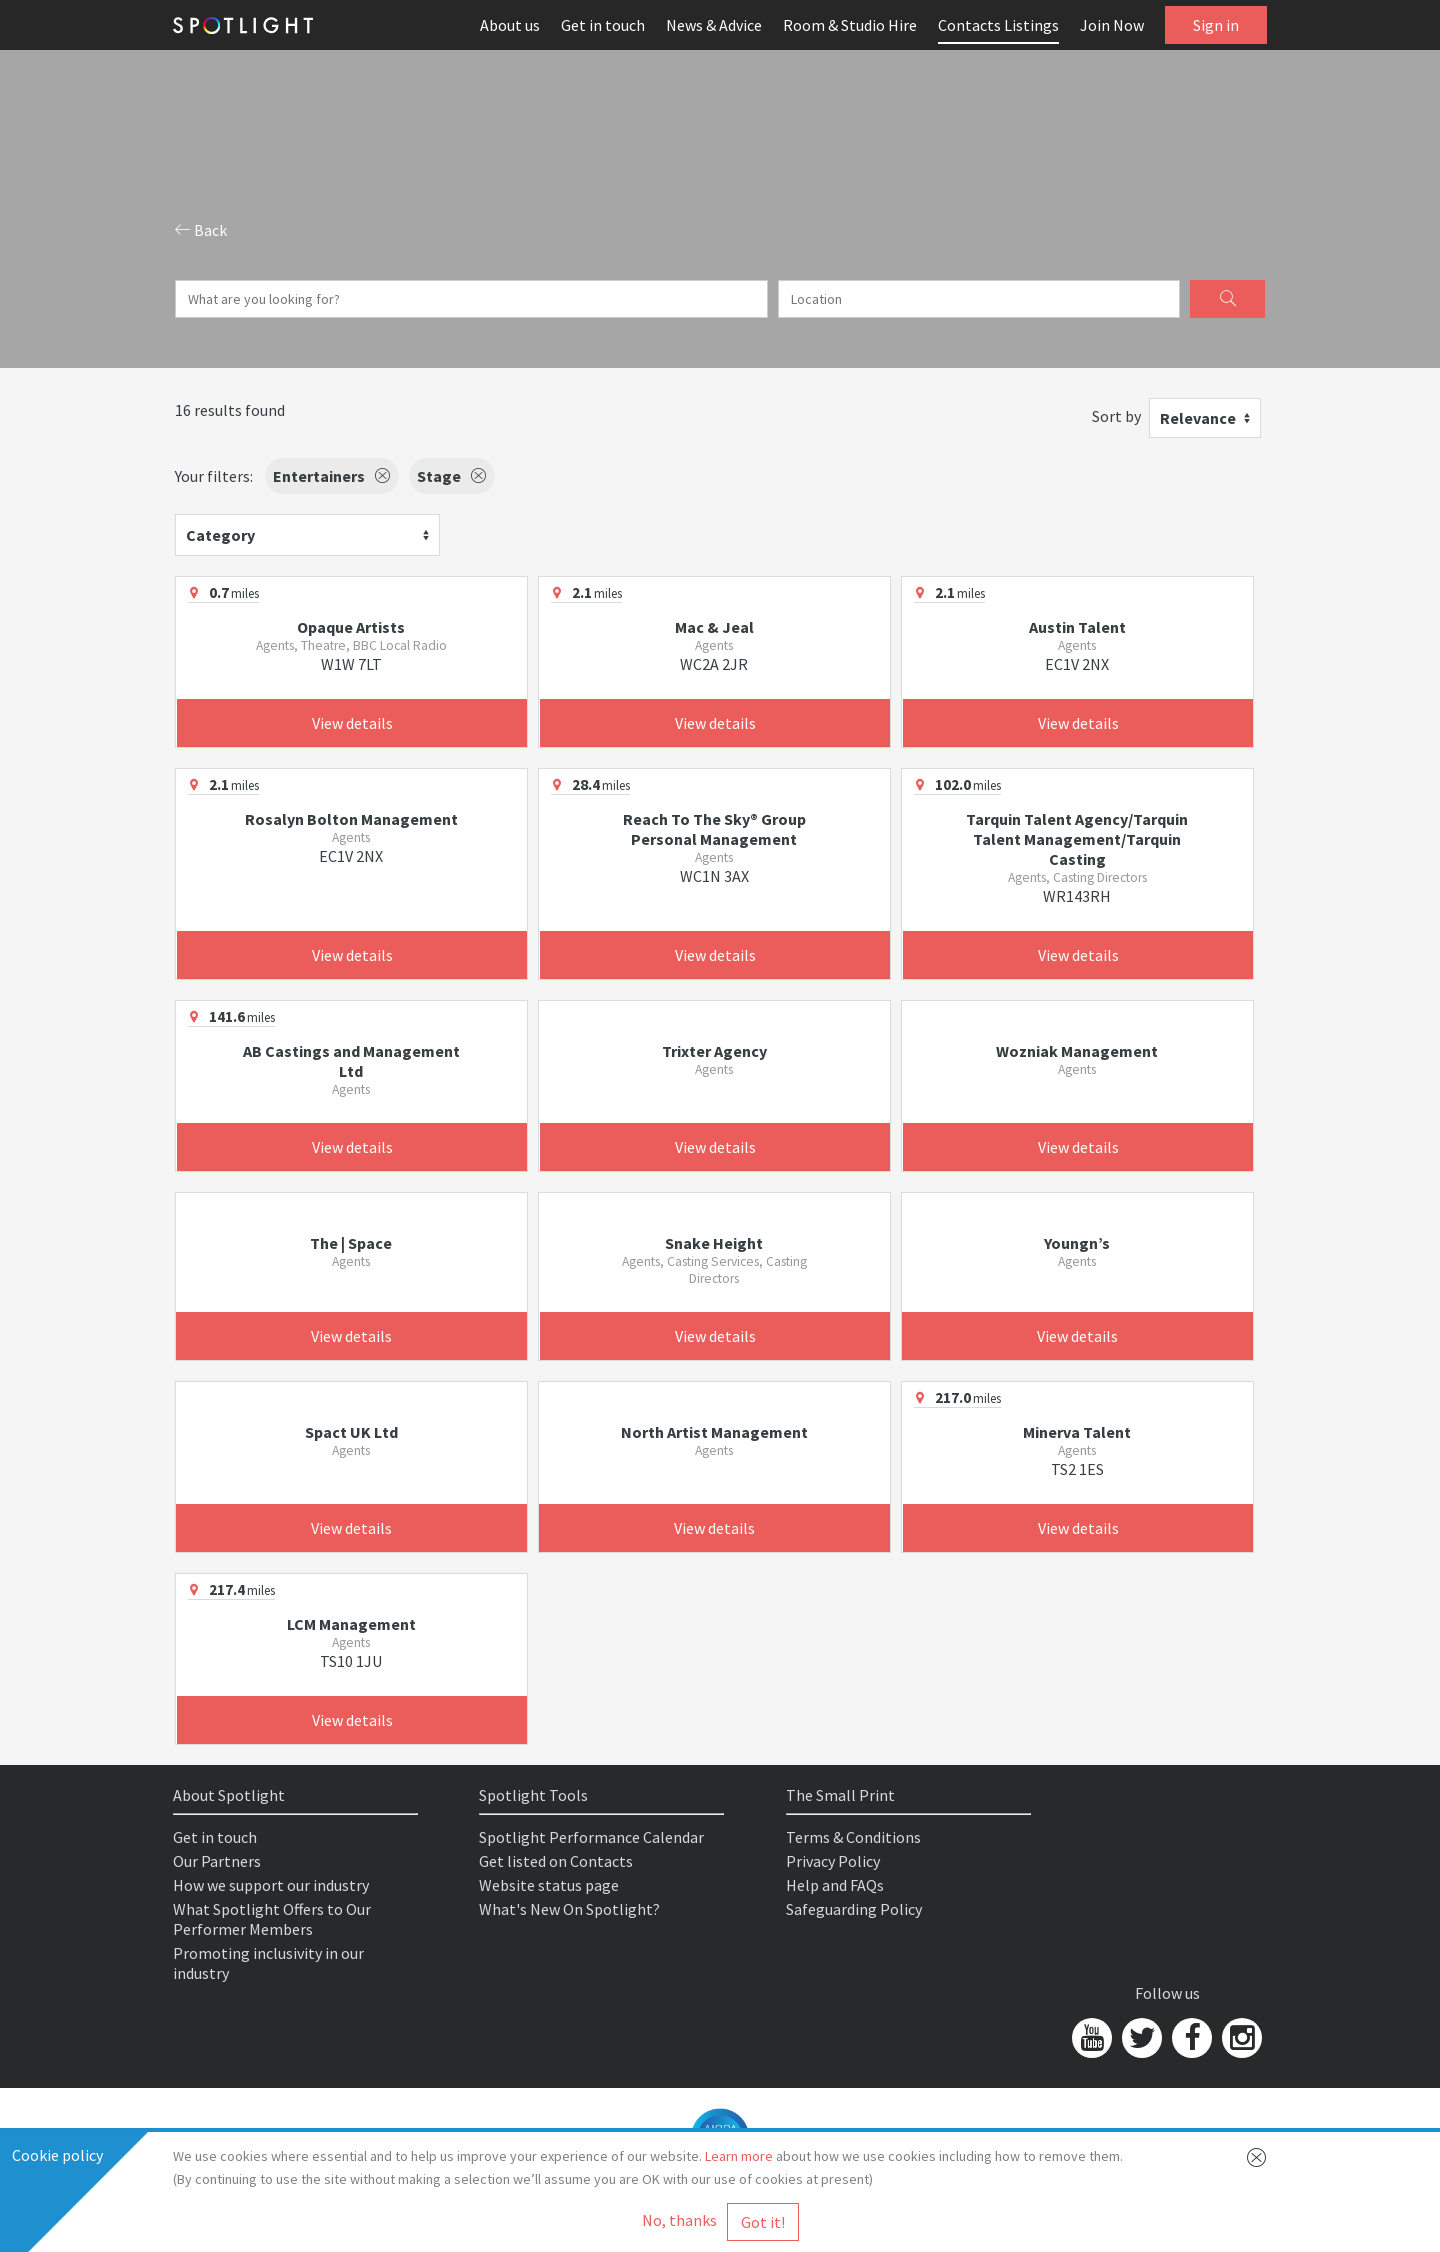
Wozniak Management (1077, 1051)
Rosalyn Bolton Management (351, 819)
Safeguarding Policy (854, 1909)
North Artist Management (714, 1432)
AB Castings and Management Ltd (351, 1061)
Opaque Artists (351, 627)
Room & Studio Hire (850, 25)
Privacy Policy (833, 1861)
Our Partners (217, 1861)
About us (510, 25)
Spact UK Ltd (351, 1432)
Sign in (1216, 25)
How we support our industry (271, 1885)
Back (201, 230)
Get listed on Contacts (556, 1861)
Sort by (1116, 416)
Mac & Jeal (714, 627)
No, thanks (679, 2220)
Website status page (549, 1885)
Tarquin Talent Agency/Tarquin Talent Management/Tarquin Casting (1077, 839)
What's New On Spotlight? (569, 1909)
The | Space (351, 1243)
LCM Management (351, 1624)
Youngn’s (1077, 1243)
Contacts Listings (998, 25)
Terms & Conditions (853, 1837)
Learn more (739, 2156)
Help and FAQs (835, 1885)
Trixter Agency (714, 1051)
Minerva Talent (1077, 1432)
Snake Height (714, 1243)
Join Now (1112, 25)
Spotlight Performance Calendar (591, 1837)
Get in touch (603, 25)
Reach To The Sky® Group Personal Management (714, 829)
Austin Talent (1077, 627)
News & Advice (714, 25)
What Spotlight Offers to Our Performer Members (272, 1919)
